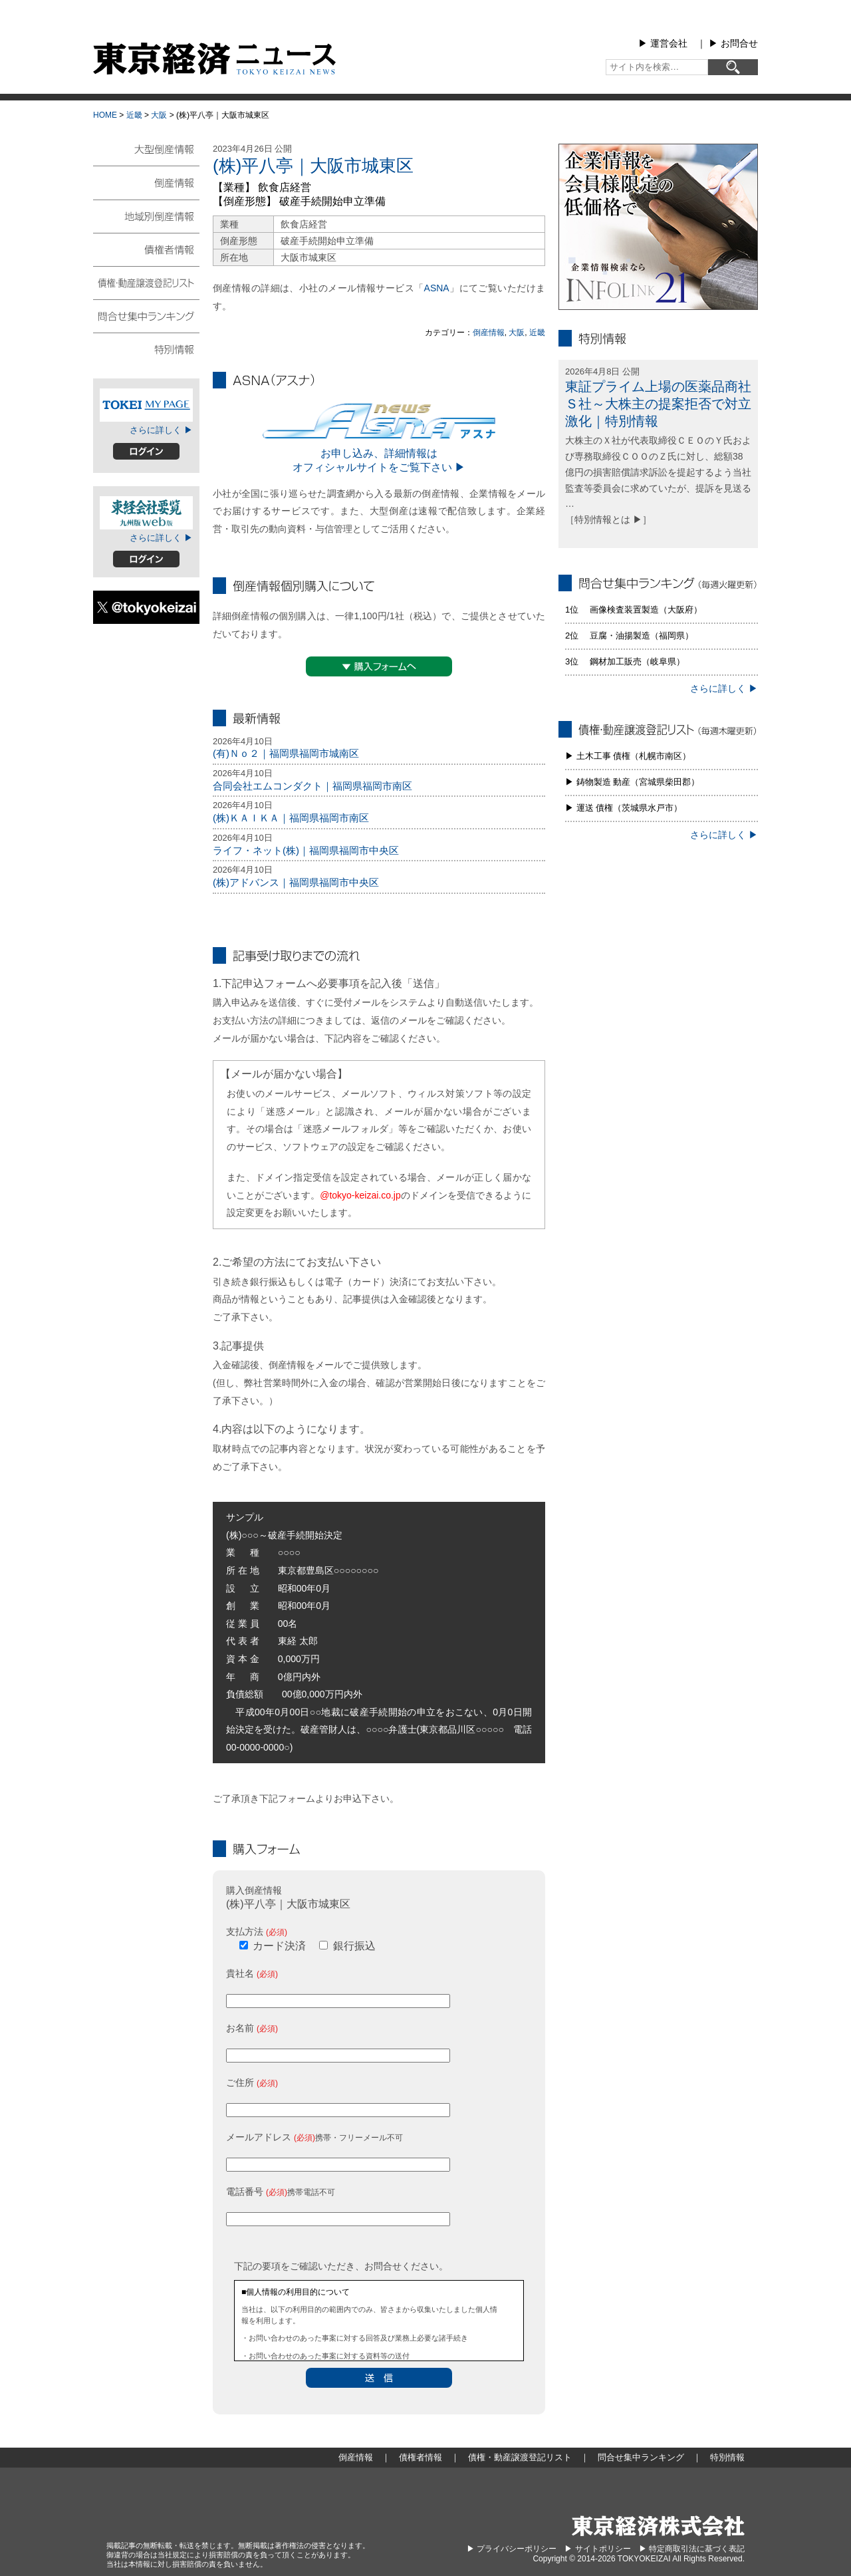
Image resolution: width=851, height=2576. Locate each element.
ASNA (436, 288)
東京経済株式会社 (658, 2525)
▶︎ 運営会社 (662, 43)
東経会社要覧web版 (146, 512)
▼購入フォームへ (379, 666)
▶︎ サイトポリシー (597, 2548)
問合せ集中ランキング (146, 315)
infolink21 (658, 227)
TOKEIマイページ (146, 405)
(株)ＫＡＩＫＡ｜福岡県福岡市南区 (291, 817)
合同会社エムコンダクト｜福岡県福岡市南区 (312, 785)
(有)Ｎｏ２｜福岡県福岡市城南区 (286, 753)
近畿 (134, 115)
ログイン (146, 451)
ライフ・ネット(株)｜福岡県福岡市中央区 (306, 850)
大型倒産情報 (146, 155)
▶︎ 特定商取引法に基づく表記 (692, 2548)
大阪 (159, 115)
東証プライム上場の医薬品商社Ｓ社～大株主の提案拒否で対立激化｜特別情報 (658, 403)
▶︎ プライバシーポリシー (511, 2548)
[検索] (733, 67)
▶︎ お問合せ (733, 43)
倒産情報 (489, 332)
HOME (105, 115)
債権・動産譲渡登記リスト (146, 282)
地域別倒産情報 (146, 215)
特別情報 (146, 348)
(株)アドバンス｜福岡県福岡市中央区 (296, 882)
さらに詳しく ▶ (161, 430)
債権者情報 (146, 248)
